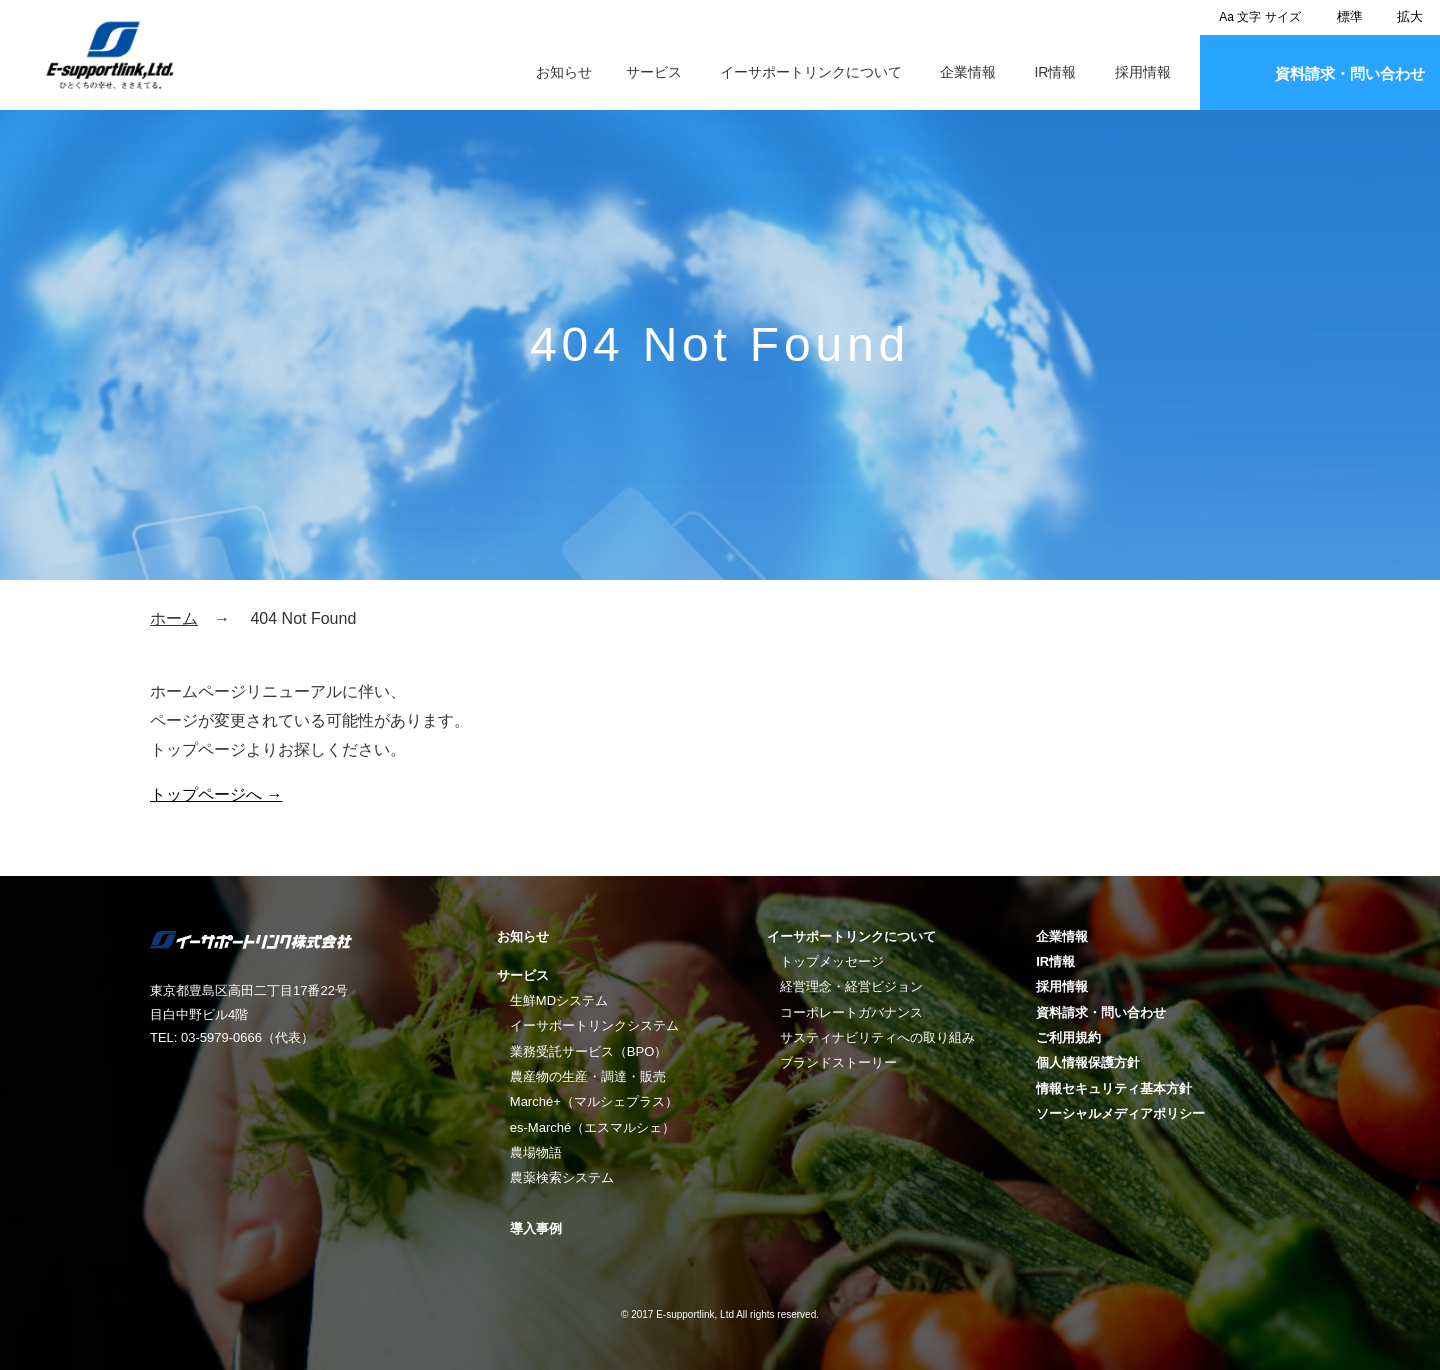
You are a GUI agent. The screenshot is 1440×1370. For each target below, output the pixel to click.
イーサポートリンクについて (811, 72)
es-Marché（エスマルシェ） (592, 1127)
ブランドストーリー (838, 1062)
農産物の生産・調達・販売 (588, 1076)
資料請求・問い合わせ (1350, 73)
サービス (654, 72)
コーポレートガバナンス (851, 1012)
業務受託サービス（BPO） (588, 1051)
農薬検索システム (562, 1177)
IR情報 (1055, 72)
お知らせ (564, 72)
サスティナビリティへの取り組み (877, 1037)
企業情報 (968, 72)
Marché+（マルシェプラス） (594, 1101)
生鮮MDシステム (559, 1000)
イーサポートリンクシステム (594, 1025)
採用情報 (1143, 72)
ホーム (174, 618)
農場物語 (536, 1152)
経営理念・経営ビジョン (851, 986)
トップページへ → (216, 794)
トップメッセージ (832, 961)
